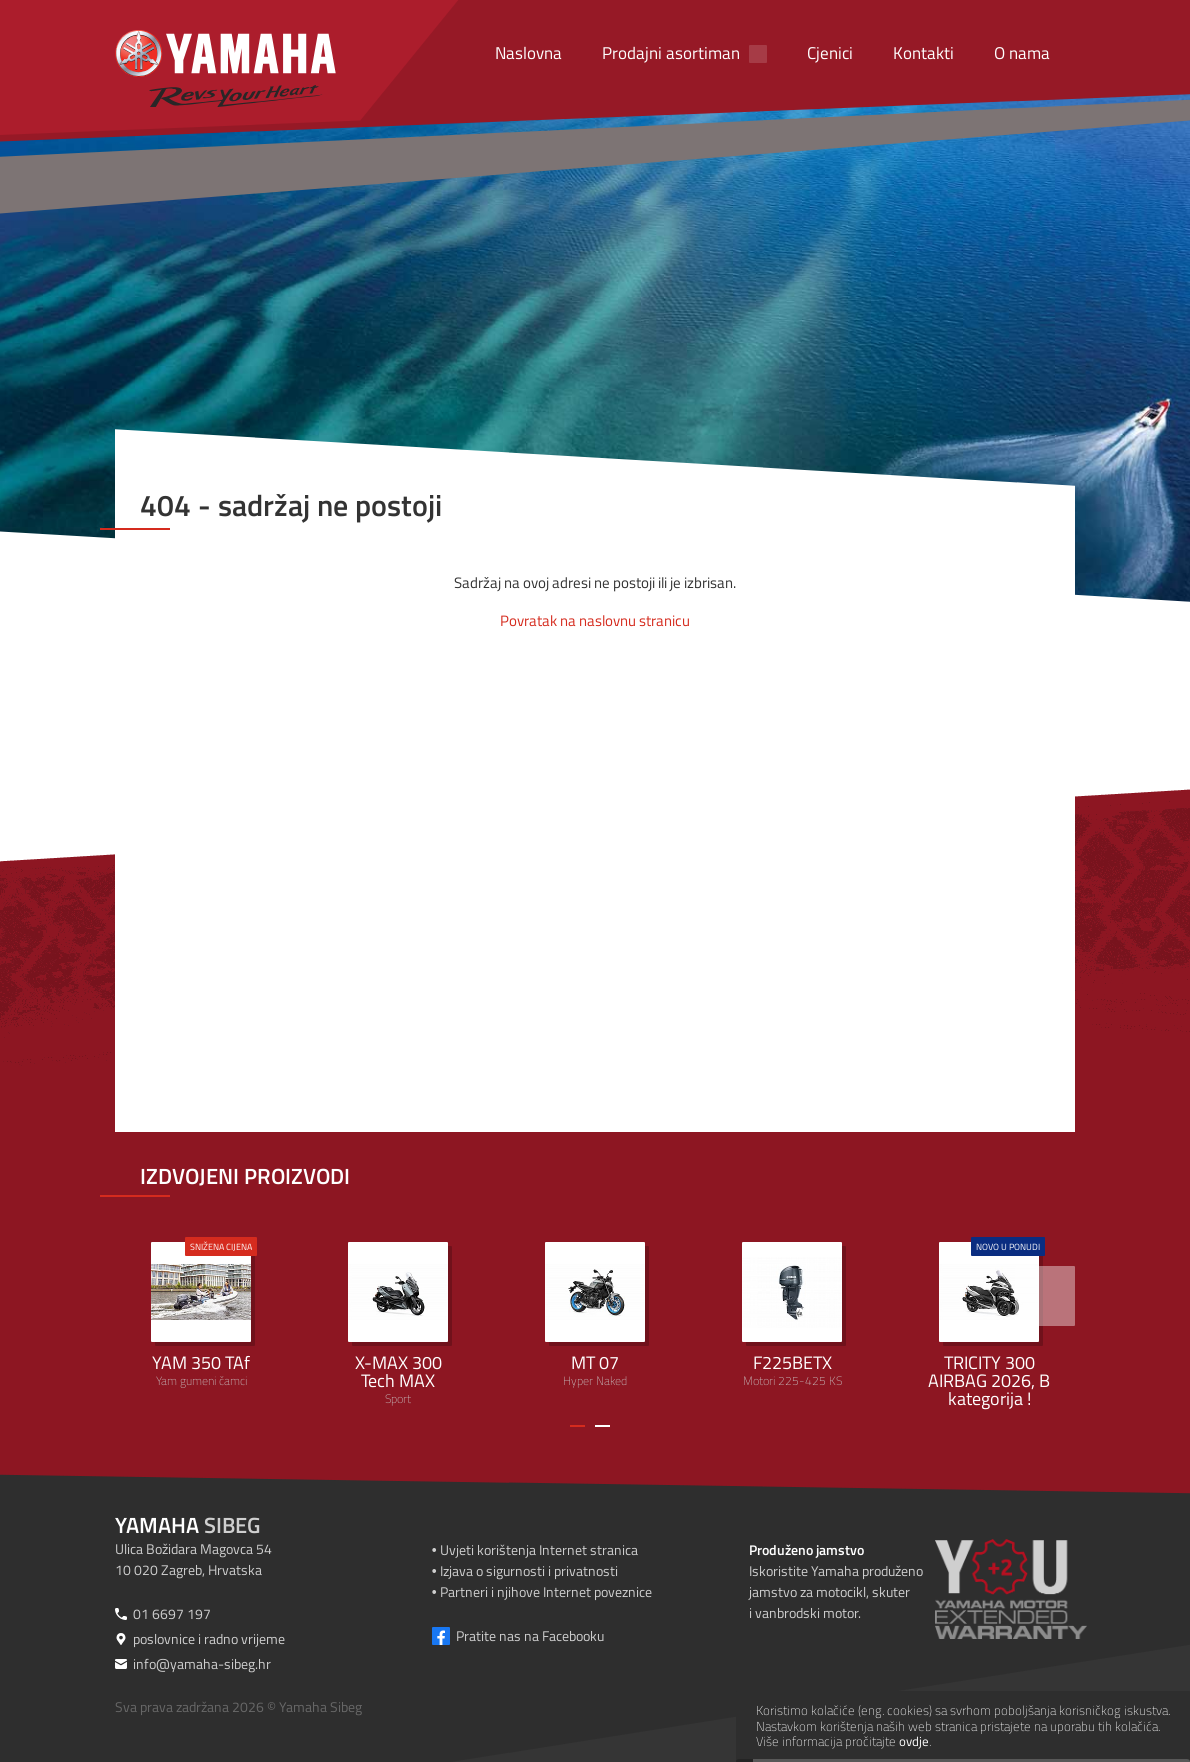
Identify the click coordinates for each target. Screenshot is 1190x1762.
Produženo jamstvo (806, 1549)
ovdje (914, 1741)
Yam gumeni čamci (201, 1313)
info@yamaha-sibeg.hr (202, 1663)
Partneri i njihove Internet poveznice (546, 1591)
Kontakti (923, 53)
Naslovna (528, 53)
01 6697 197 (172, 1613)
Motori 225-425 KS (792, 1316)
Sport (398, 1325)
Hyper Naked (595, 1316)
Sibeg (187, 1525)
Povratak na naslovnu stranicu (595, 620)
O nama (1022, 53)
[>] (1045, 1296)
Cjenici (830, 53)
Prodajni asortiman (671, 53)
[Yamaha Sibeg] (225, 68)
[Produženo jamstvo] (1035, 1589)
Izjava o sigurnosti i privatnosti (529, 1570)
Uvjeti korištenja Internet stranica (539, 1549)
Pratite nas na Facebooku (530, 1635)
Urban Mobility (989, 1323)
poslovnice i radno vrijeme (209, 1638)
